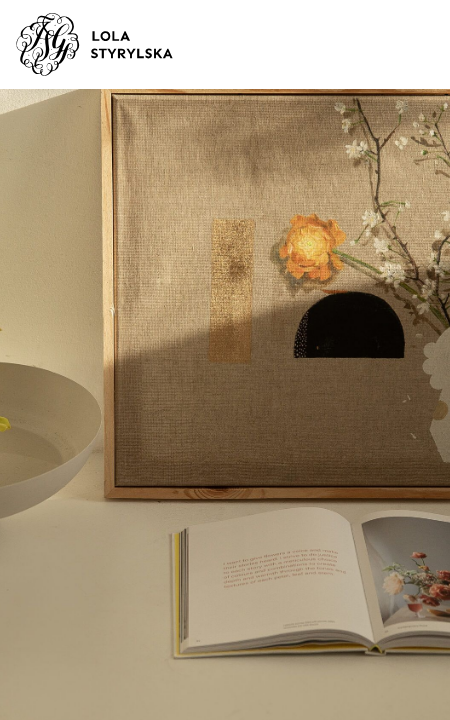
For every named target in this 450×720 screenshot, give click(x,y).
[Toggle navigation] (407, 45)
